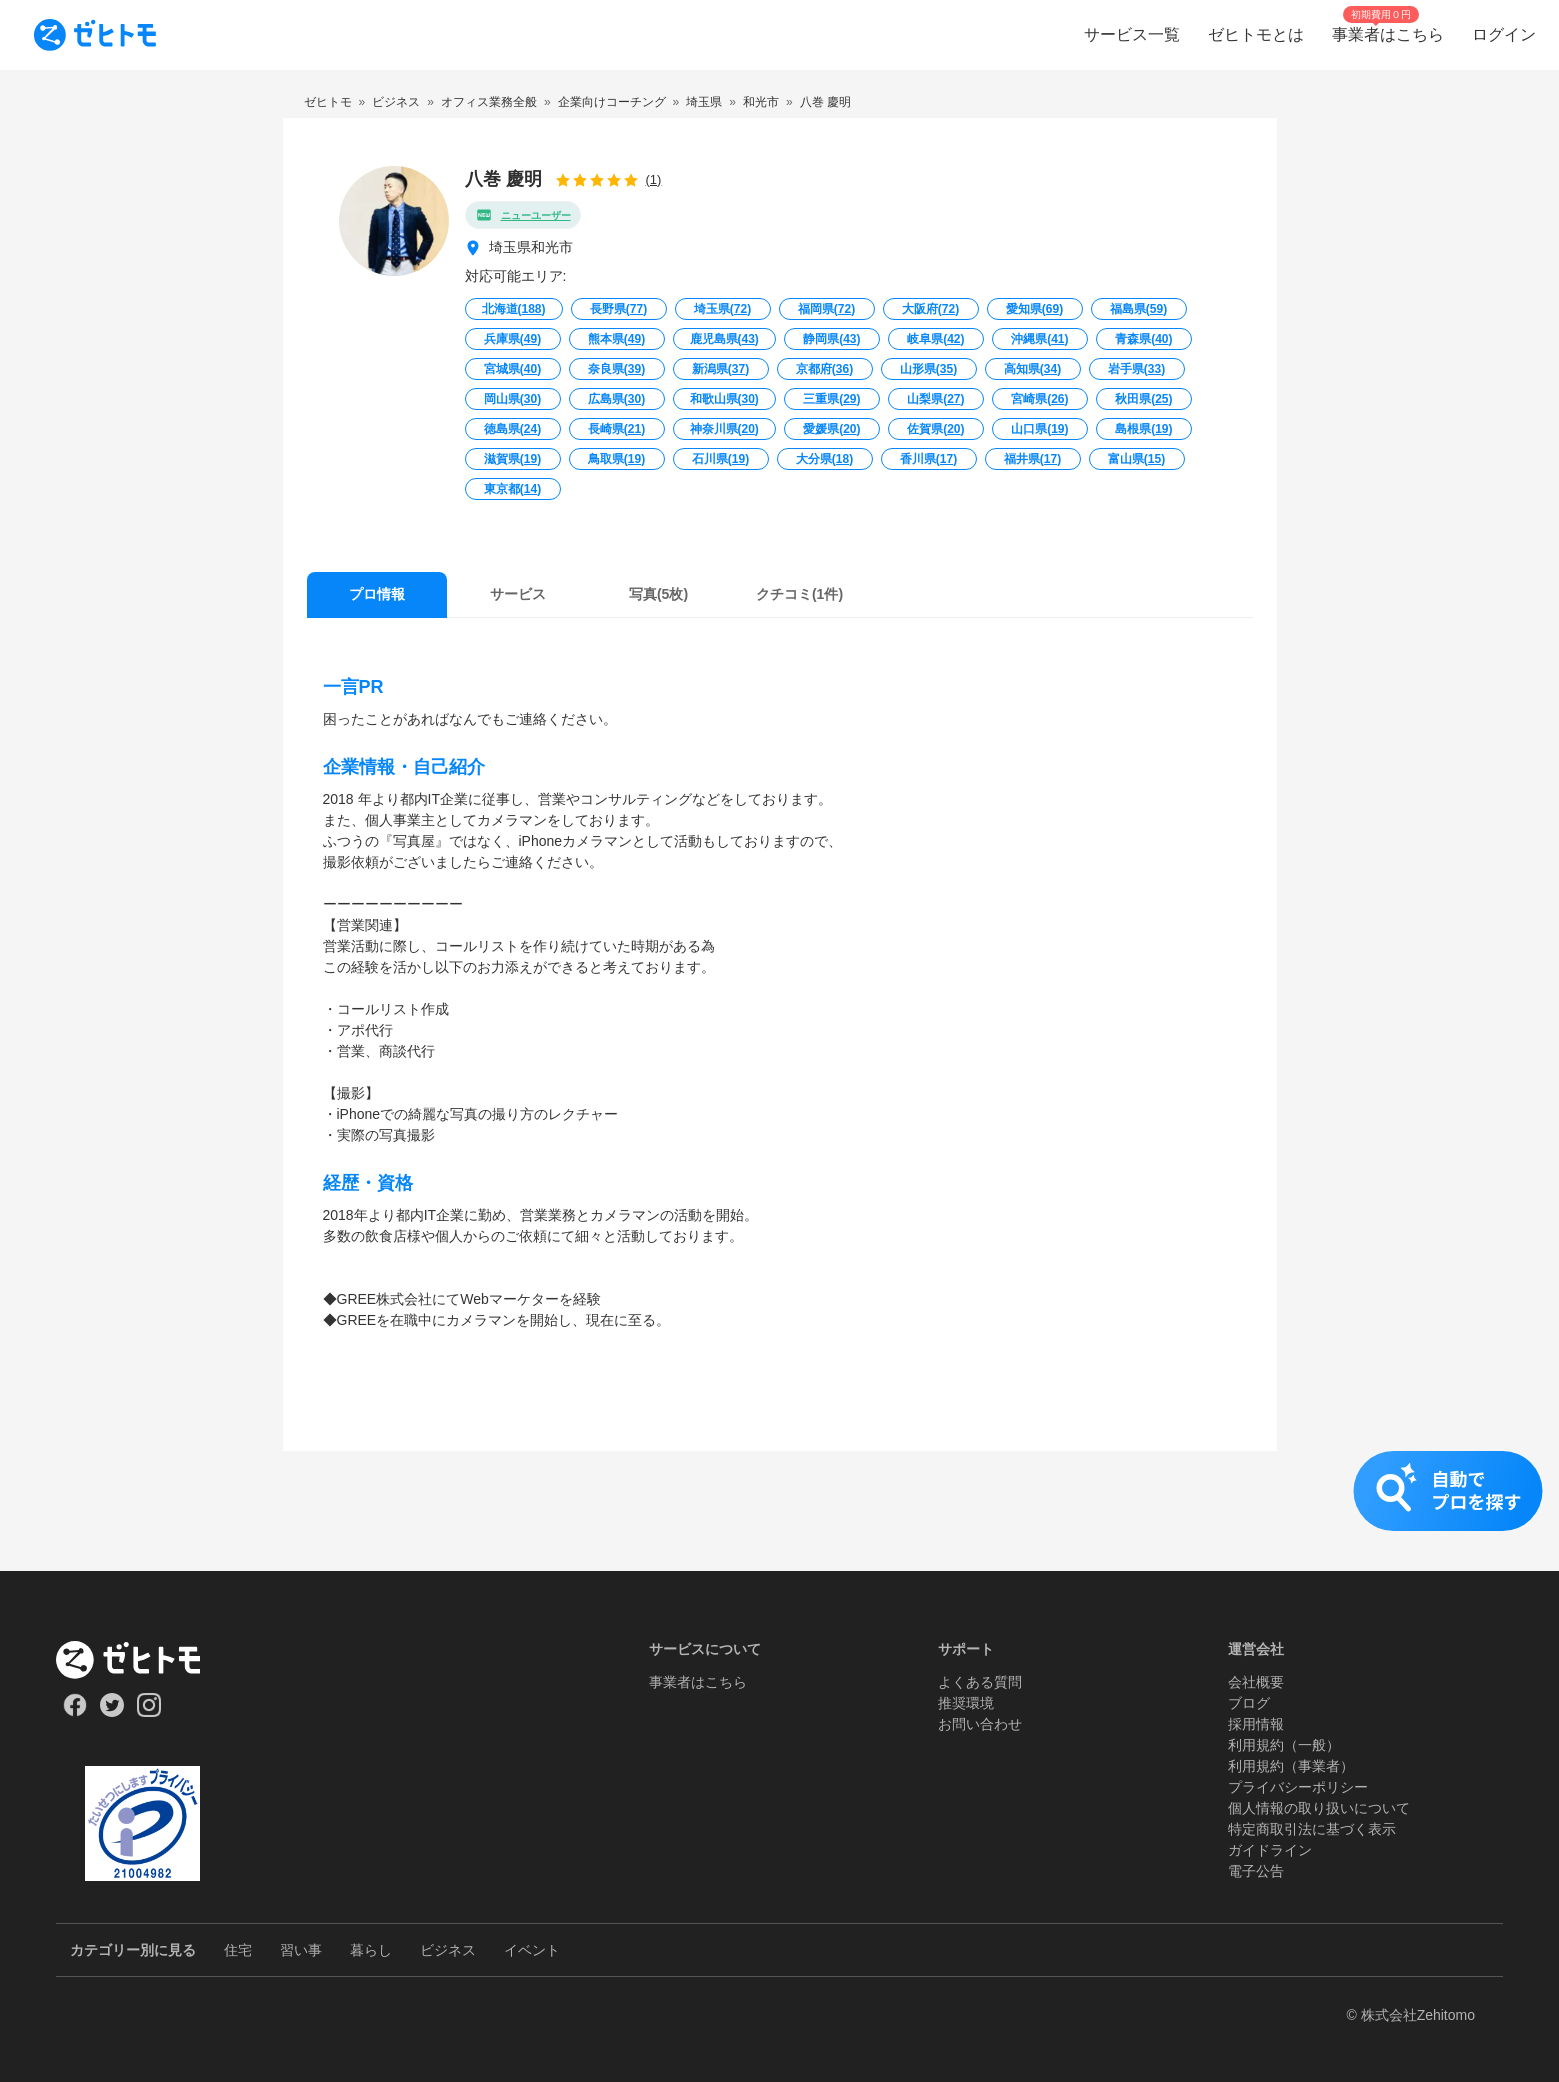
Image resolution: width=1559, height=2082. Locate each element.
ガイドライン (1270, 1850)
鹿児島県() (724, 339)
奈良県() (616, 369)
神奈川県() (724, 429)
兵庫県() (512, 339)
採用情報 (1256, 1724)
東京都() (512, 489)
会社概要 (1256, 1682)
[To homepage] (95, 35)
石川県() (720, 459)
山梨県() (935, 399)
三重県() (831, 399)
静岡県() (831, 339)
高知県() (1032, 369)
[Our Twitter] (111, 1712)
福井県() (1032, 459)
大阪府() (930, 309)
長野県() (618, 309)
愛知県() (1034, 309)
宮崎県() (1039, 399)
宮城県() (512, 369)
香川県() (928, 459)
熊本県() (616, 339)
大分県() (824, 459)
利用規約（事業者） (1291, 1766)
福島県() (1138, 309)
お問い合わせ (980, 1724)
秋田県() (1143, 399)
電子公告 (1256, 1871)
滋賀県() (512, 459)
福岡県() (826, 309)
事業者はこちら (698, 1682)
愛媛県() (831, 429)
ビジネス (448, 1950)
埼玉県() (722, 309)
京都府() (824, 369)
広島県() (616, 399)
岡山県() (512, 399)
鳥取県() (616, 459)
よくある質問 (980, 1682)
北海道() (514, 309)
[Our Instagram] (149, 1712)
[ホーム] (142, 1660)
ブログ (1249, 1703)
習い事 (301, 1950)
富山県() (1136, 459)
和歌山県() (724, 399)
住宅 (238, 1950)
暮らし (371, 1950)
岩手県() (1136, 369)
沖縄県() (1039, 339)
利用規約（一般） (1284, 1745)
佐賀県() (935, 429)
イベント (532, 1950)
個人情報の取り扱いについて (1319, 1808)
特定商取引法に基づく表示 (1312, 1829)
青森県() (1143, 339)
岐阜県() (935, 339)
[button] (779, 1511)
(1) (654, 179)
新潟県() (720, 369)
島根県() (1143, 429)
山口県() (1039, 429)
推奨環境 (966, 1703)
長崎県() (616, 429)
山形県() (928, 369)
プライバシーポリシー (1298, 1787)
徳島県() (512, 429)
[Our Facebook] (74, 1712)
